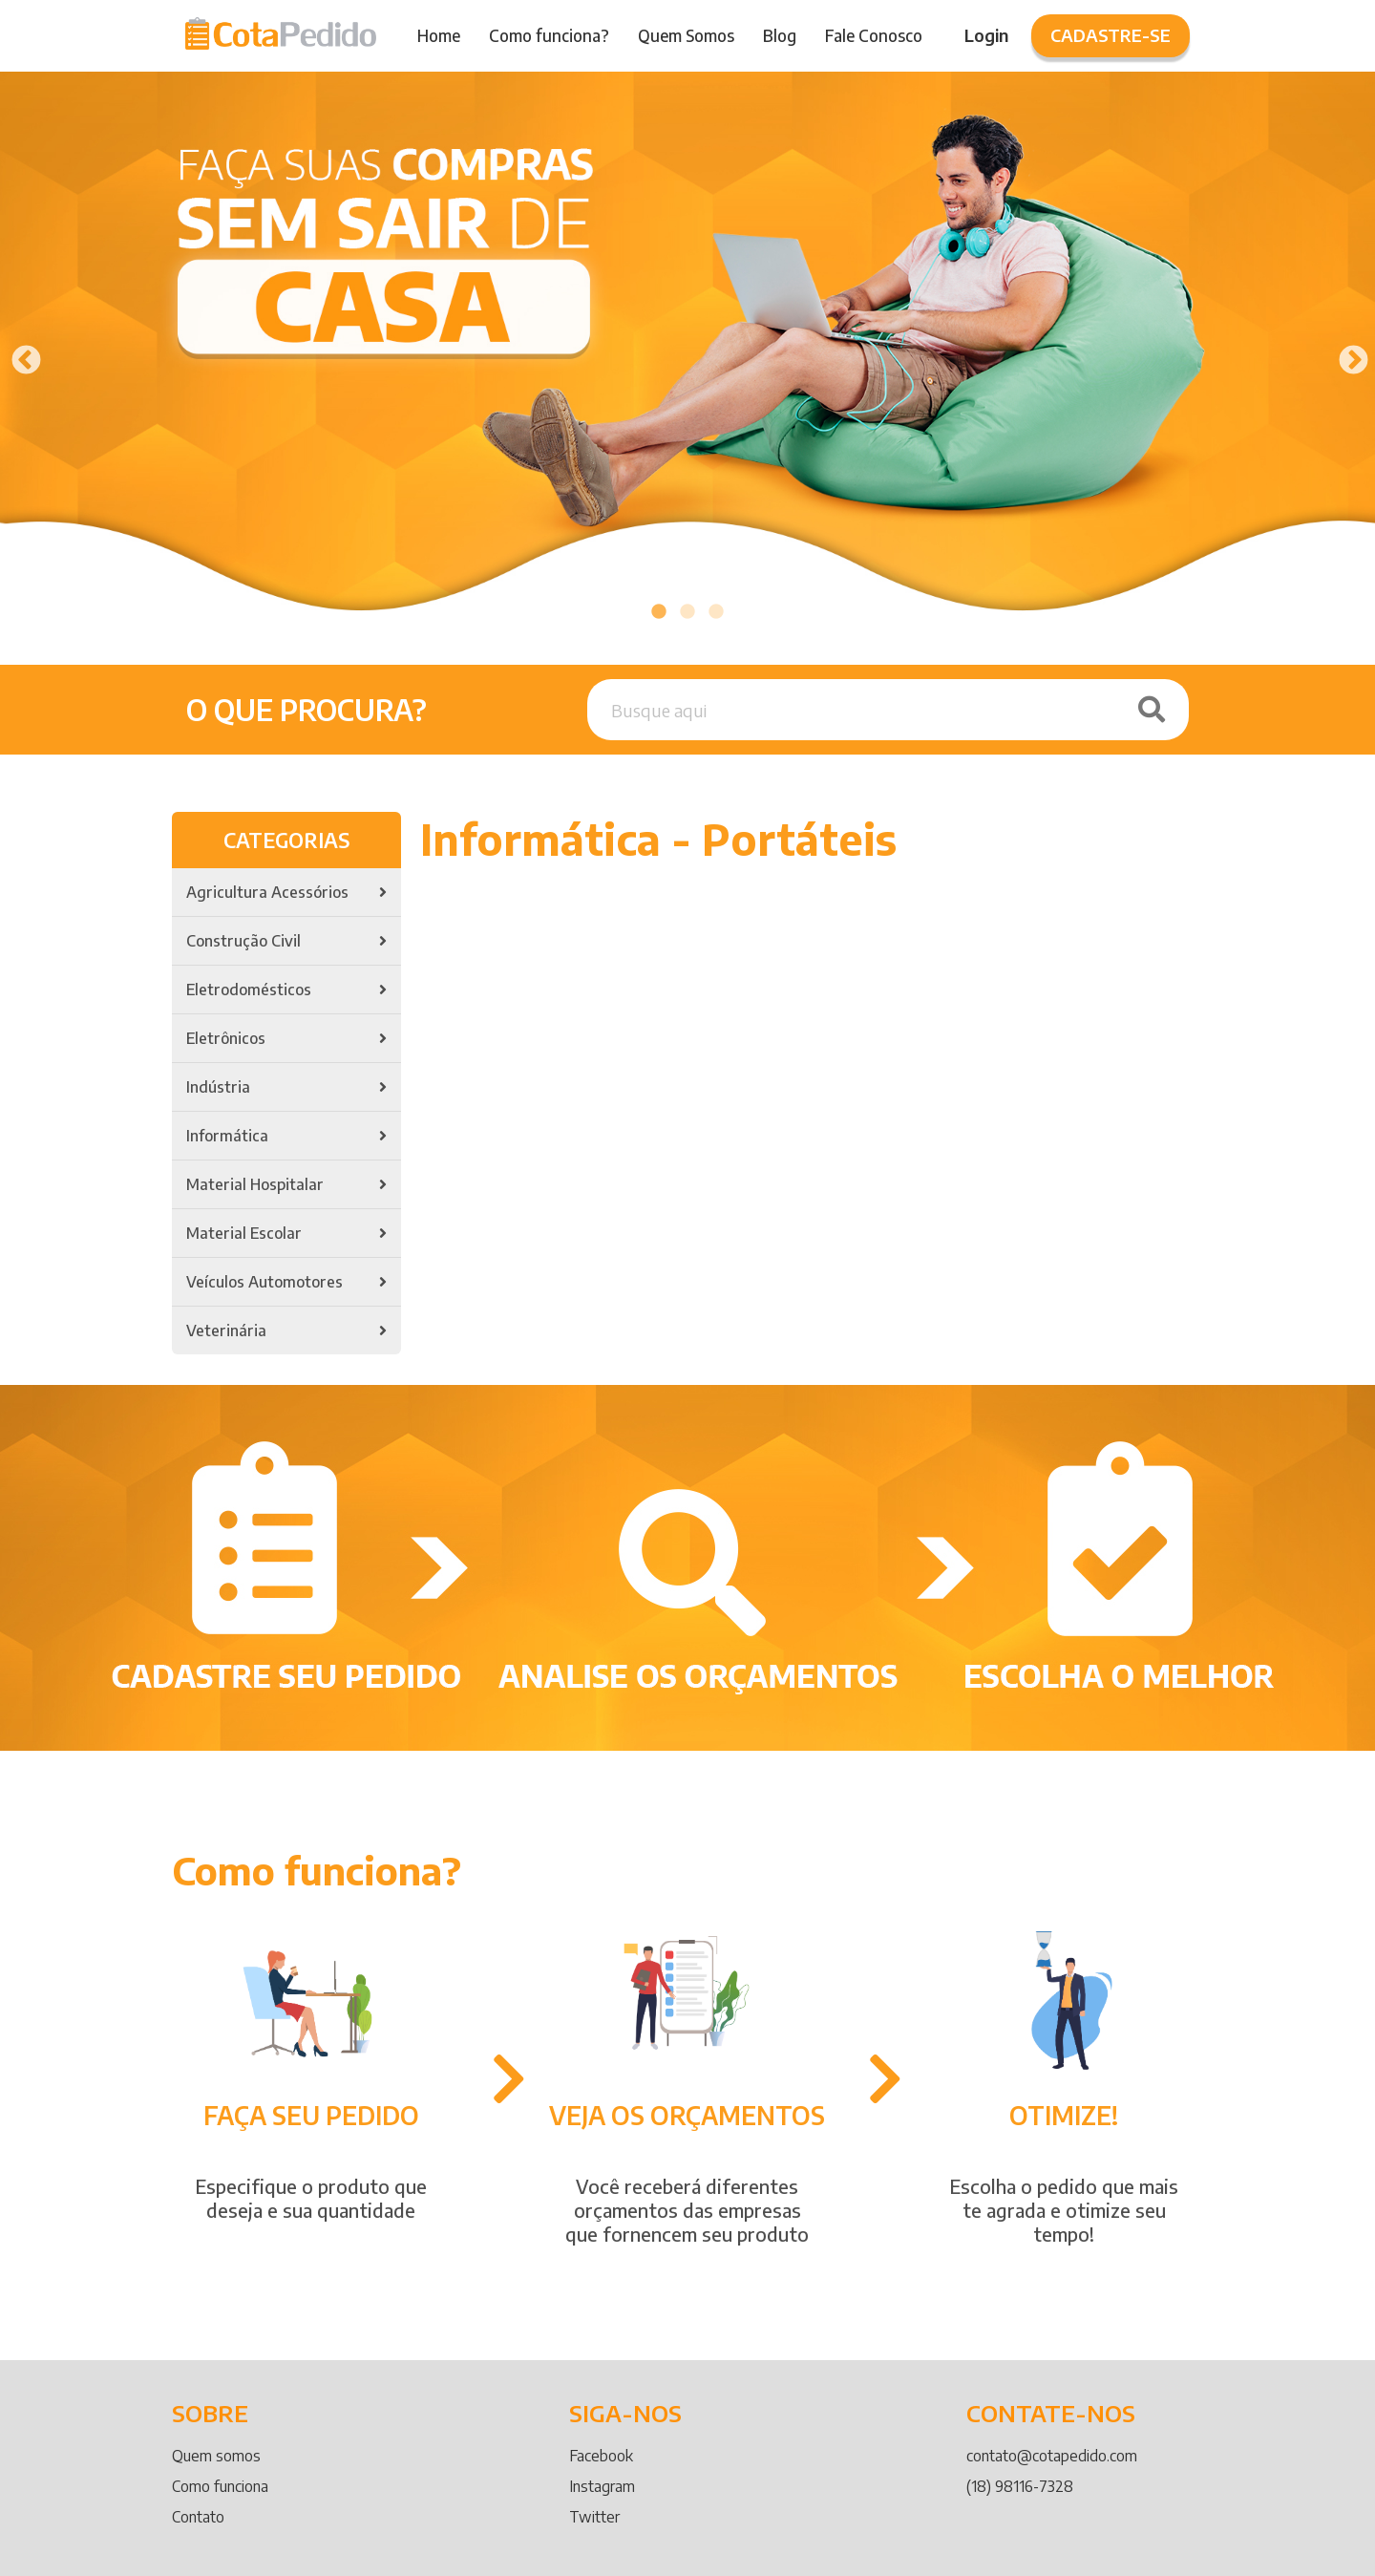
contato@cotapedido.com (1051, 2455)
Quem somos (216, 2455)
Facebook (601, 2455)
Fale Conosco (873, 35)
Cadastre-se (1110, 35)
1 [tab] (658, 612)
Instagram (602, 2486)
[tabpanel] (687, 354)
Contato (198, 2516)
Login (986, 35)
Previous (19, 354)
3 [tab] (716, 612)
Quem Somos (686, 35)
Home (438, 35)
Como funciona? (549, 35)
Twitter (594, 2516)
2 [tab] (687, 612)
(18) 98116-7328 (1019, 2486)
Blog (779, 35)
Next (1346, 354)
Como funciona (220, 2486)
